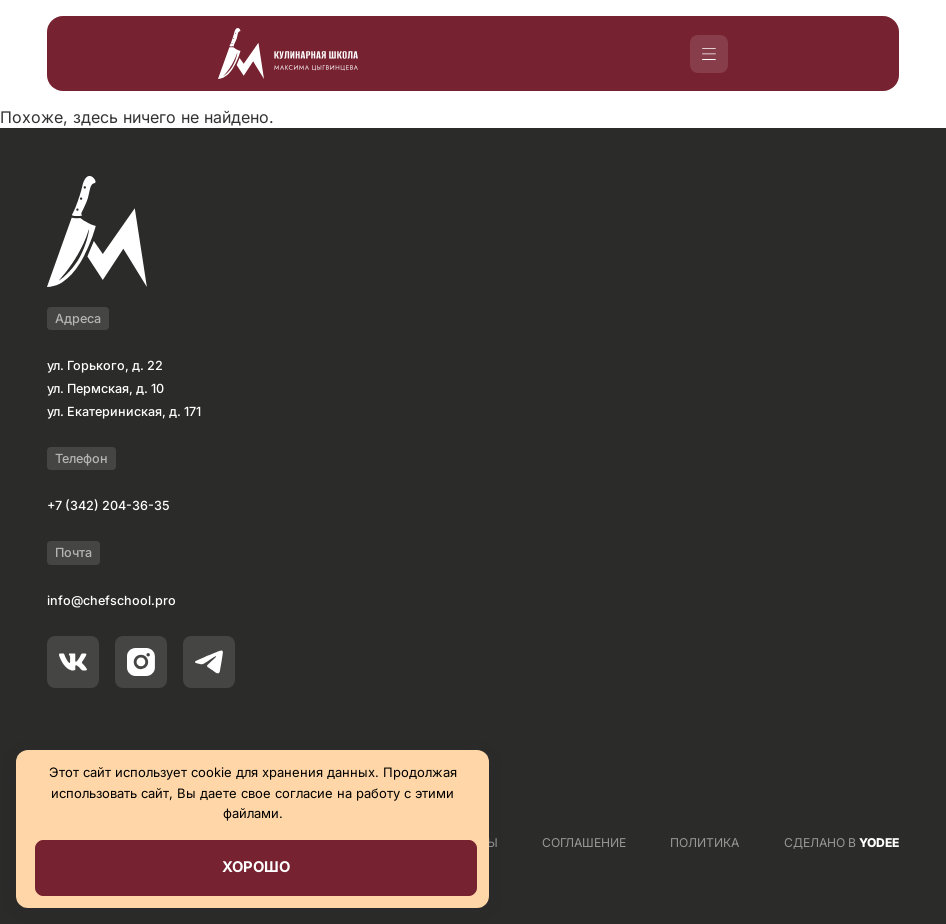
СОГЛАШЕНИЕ (584, 842)
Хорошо (256, 867)
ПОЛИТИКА (704, 842)
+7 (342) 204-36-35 (108, 505)
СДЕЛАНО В (841, 842)
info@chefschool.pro (111, 600)
